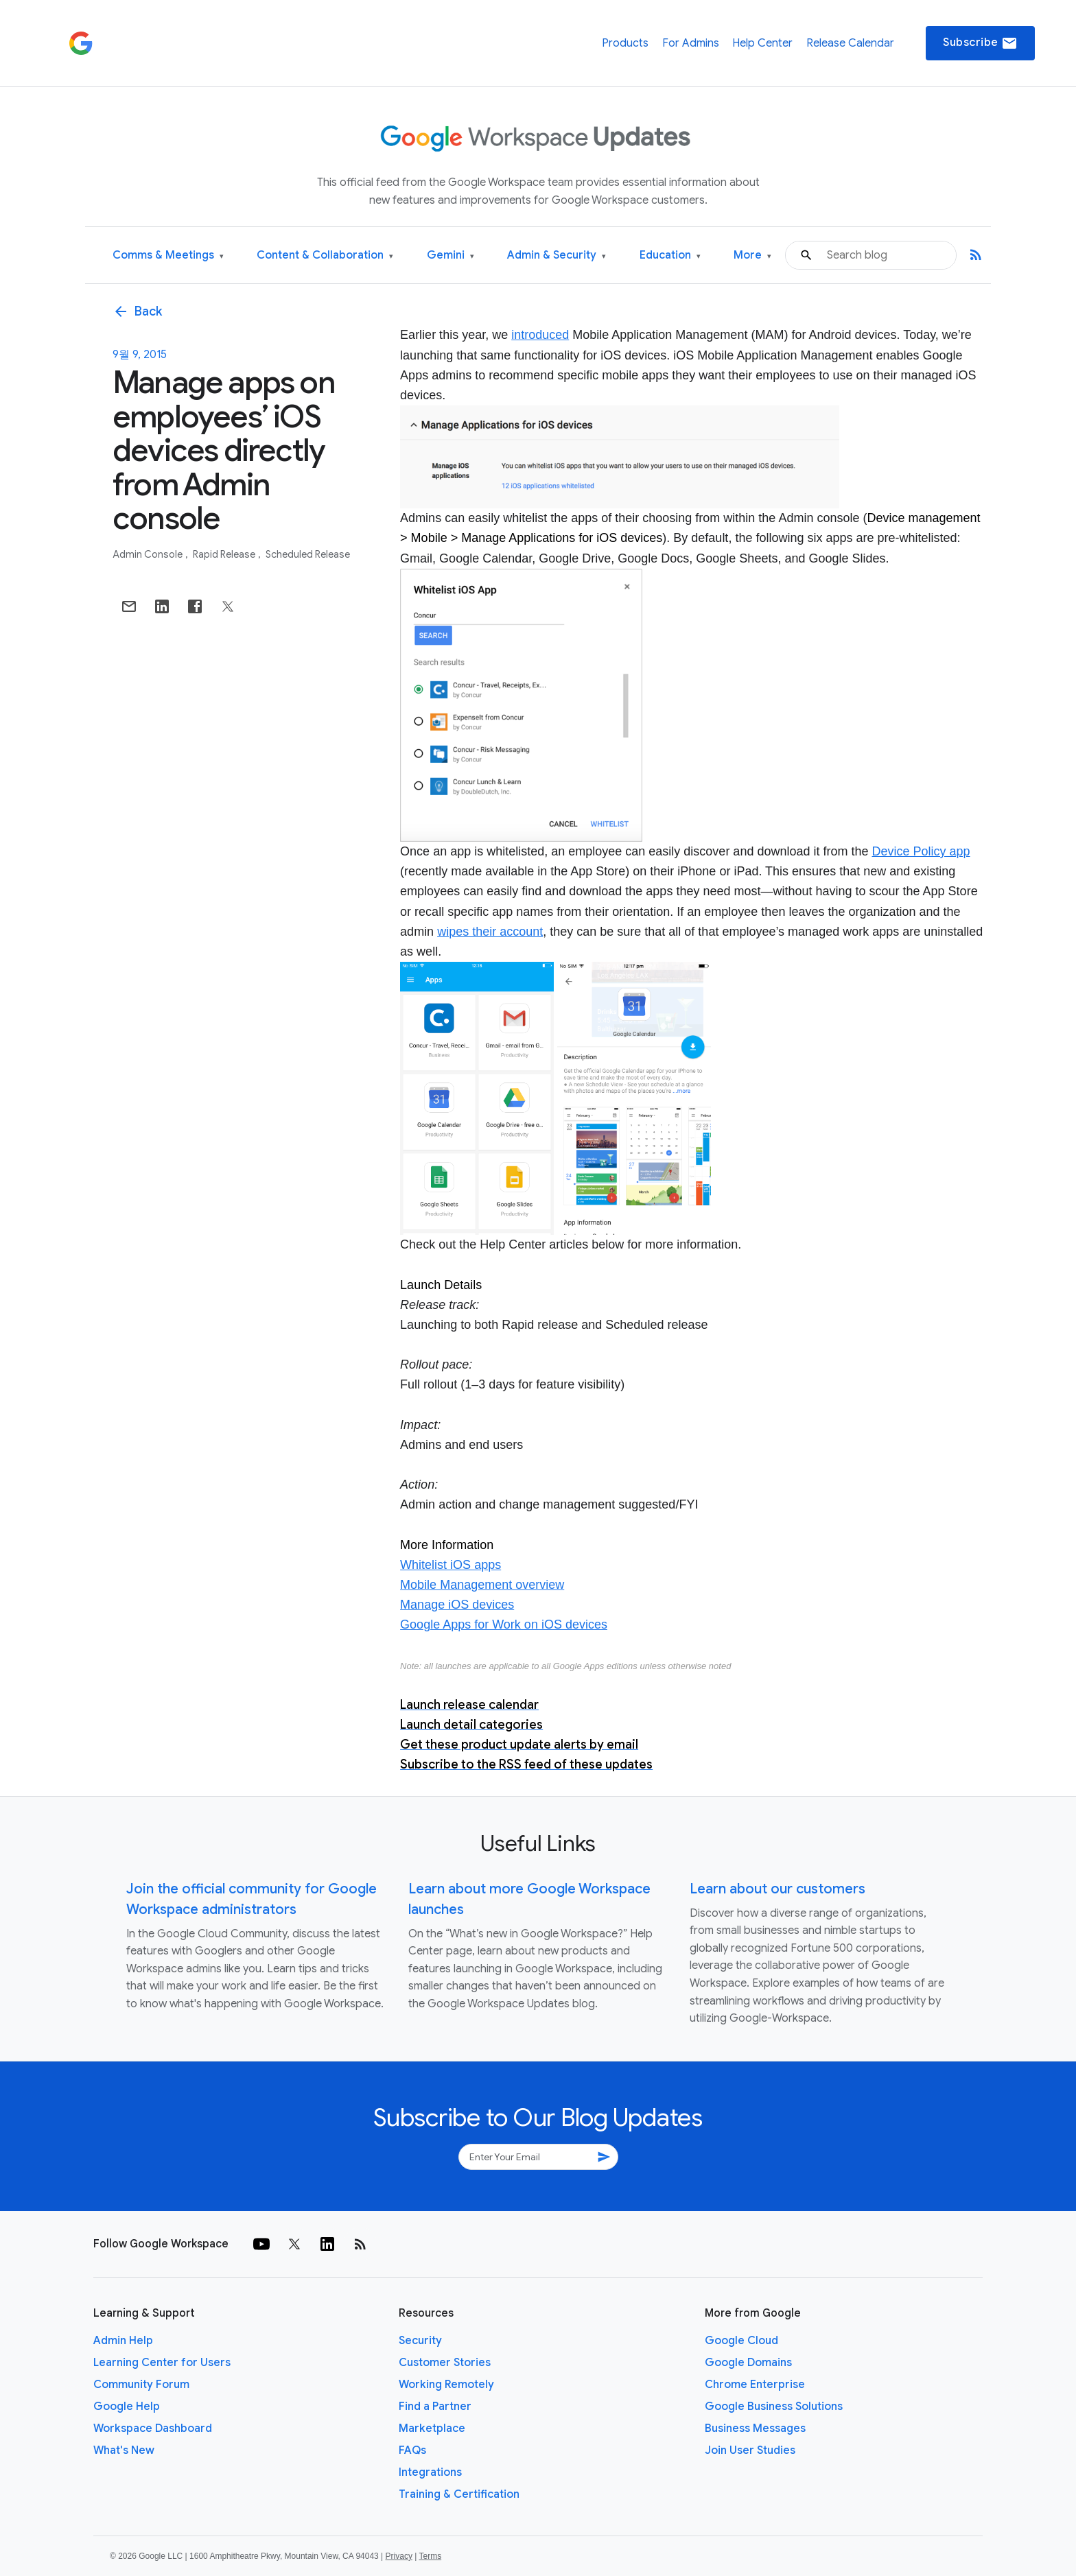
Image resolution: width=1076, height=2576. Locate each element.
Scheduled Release (308, 554)
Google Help (126, 2406)
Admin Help (123, 2341)
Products (625, 43)
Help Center (762, 43)
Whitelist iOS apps (450, 1565)
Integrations (430, 2472)
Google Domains (748, 2363)
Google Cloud (741, 2341)
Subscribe (980, 43)
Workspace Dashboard (152, 2428)
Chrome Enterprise (755, 2384)
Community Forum (141, 2384)
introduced (540, 335)
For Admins (690, 43)
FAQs (412, 2450)
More (752, 255)
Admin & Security (556, 255)
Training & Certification (459, 2494)
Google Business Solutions (774, 2406)
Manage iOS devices (457, 1604)
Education (670, 255)
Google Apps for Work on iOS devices (503, 1624)
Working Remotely (446, 2384)
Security (420, 2341)
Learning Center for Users (162, 2363)
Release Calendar (850, 43)
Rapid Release (225, 554)
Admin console (149, 554)
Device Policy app (921, 851)
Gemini (450, 255)
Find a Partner (435, 2406)
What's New (123, 2450)
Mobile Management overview (482, 1585)
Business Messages (755, 2428)
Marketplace (432, 2428)
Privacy (399, 2556)
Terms (430, 2556)
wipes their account (490, 931)
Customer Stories (445, 2363)
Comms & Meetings (168, 255)
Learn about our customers (777, 1889)
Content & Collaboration (325, 255)
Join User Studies (750, 2450)
